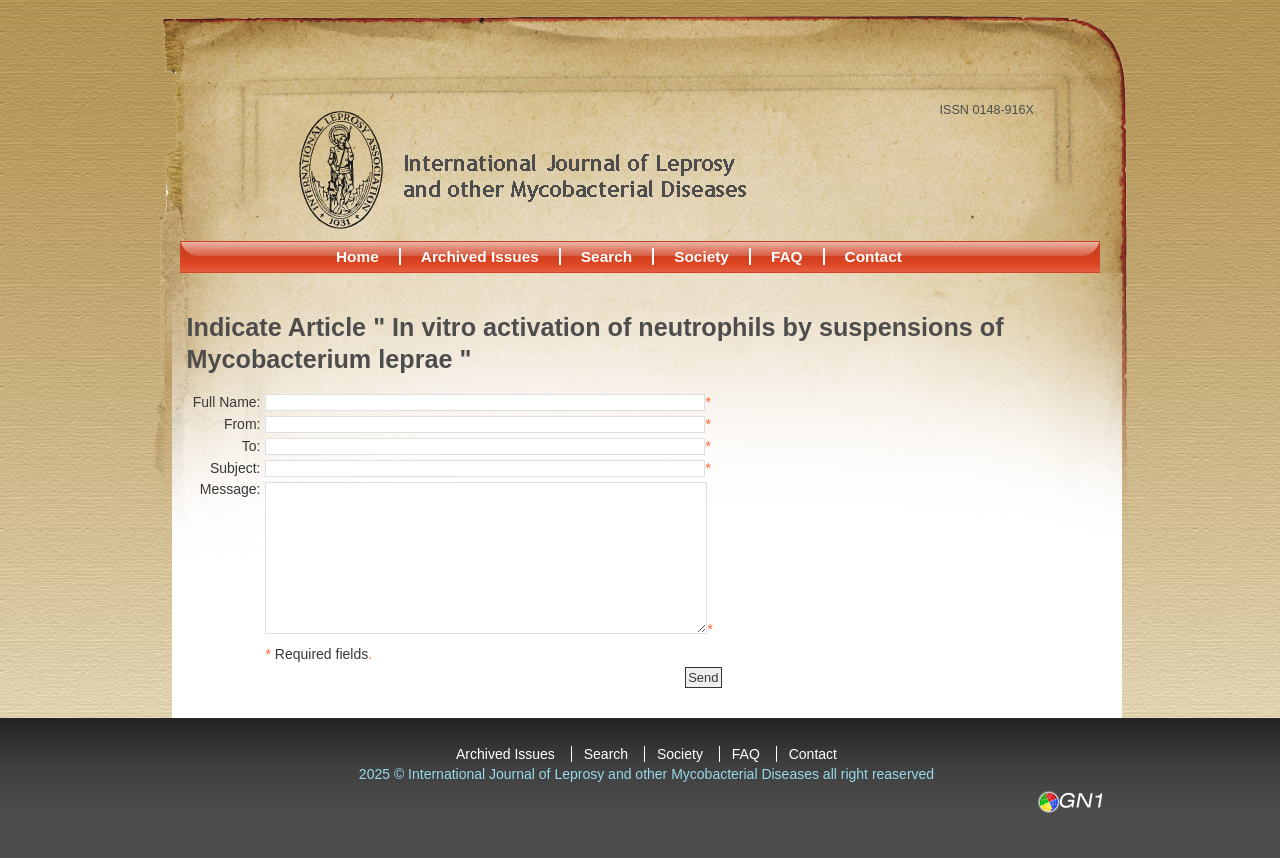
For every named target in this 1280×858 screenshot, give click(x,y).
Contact (873, 256)
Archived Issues (480, 256)
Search (606, 256)
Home (357, 256)
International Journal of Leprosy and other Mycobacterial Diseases (522, 169)
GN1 (1069, 802)
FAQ (787, 256)
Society (701, 256)
